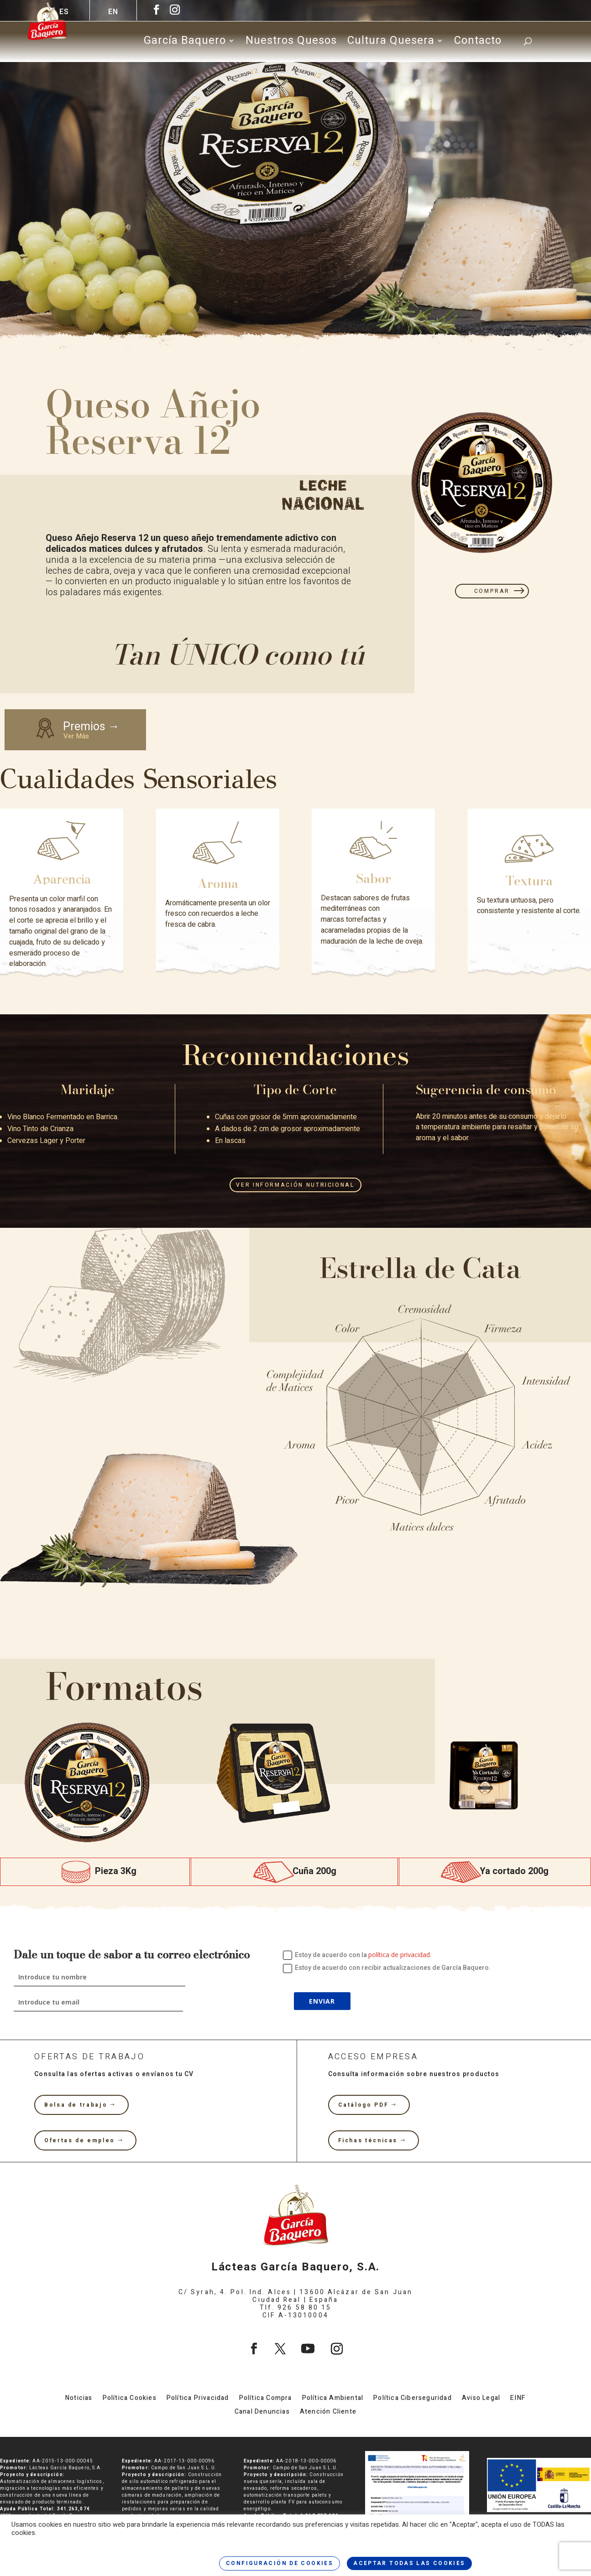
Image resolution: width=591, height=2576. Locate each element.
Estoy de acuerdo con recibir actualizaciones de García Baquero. (387, 1968)
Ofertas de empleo (79, 2140)
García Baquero (185, 42)
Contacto (478, 42)
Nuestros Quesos (291, 42)
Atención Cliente (328, 2412)
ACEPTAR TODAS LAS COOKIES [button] (409, 2563)
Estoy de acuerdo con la (357, 1955)
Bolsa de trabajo (75, 2105)
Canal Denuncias (262, 2412)
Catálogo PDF (363, 2105)
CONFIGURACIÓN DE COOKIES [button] (279, 2563)
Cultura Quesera (390, 42)
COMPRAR (492, 591)
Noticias (79, 2399)
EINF (518, 2399)
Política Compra (265, 2399)
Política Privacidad (198, 2399)
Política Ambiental (333, 2399)
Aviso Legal (481, 2399)
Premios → (85, 729)
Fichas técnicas (368, 2140)
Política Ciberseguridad (412, 2399)
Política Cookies (130, 2399)
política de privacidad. (399, 1954)
